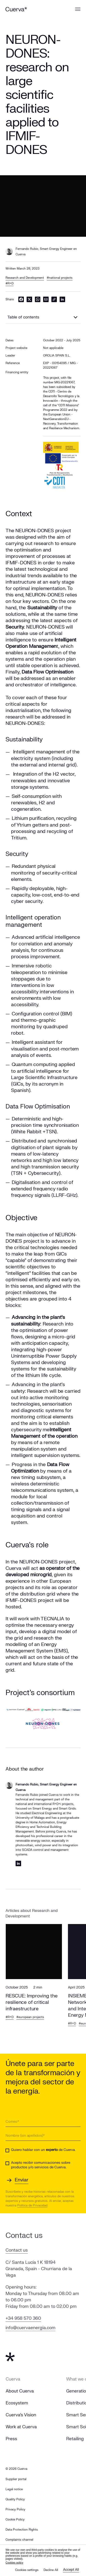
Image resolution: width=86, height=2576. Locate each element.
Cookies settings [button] (27, 2570)
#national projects (59, 278)
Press (19, 2439)
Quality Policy (15, 2499)
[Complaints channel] (19, 2540)
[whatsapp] (37, 299)
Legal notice (14, 2489)
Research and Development (25, 278)
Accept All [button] (71, 2570)
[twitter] (29, 299)
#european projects (38, 2017)
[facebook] (21, 299)
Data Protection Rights (22, 2529)
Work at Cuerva (29, 2427)
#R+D (10, 283)
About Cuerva (28, 2391)
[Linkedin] (18, 1863)
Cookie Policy (15, 2519)
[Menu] (77, 9)
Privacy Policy (15, 2509)
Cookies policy (14, 2562)
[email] (46, 299)
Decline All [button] (51, 2570)
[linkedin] (62, 299)
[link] (54, 299)
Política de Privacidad (21, 2205)
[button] (42, 1979)
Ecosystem (25, 2403)
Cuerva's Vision (29, 2415)
